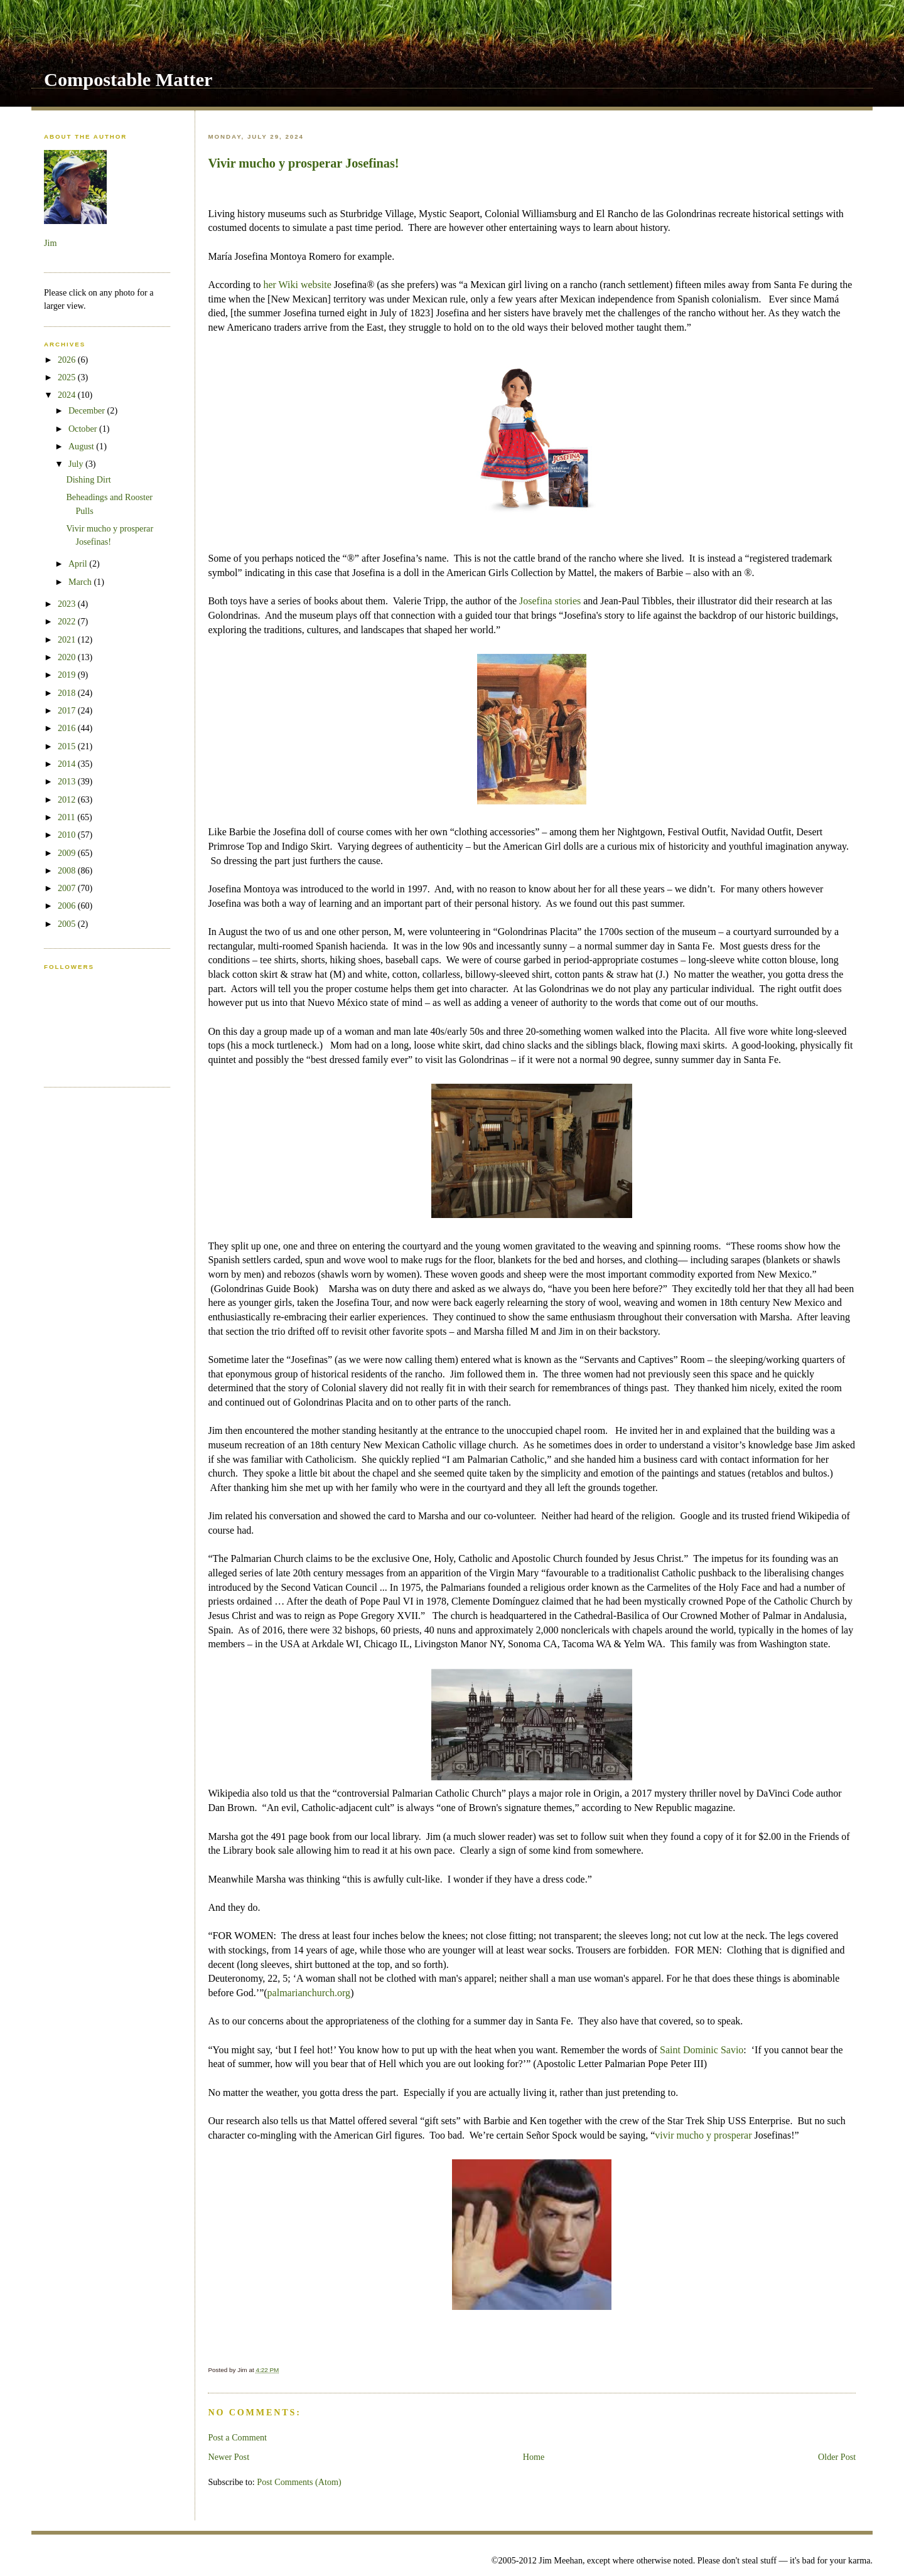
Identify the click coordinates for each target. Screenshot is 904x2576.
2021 (68, 639)
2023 (68, 604)
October (83, 429)
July (76, 464)
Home (534, 2457)
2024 (68, 395)
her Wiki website (297, 284)
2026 (68, 360)
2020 (68, 657)
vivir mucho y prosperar (704, 2135)
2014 (68, 764)
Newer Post (228, 2457)
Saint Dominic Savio (701, 2049)
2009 (68, 853)
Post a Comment (237, 2437)
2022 (68, 621)
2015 (68, 746)
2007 (68, 888)
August (82, 446)
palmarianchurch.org (309, 1992)
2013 (68, 781)
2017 (68, 710)
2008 (68, 870)
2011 (67, 817)
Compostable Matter (128, 79)
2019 (68, 675)
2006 (68, 906)
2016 (68, 728)
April (78, 563)
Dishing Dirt (88, 479)
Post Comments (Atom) (299, 2482)
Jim (50, 243)
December (87, 410)
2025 (68, 377)
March (81, 582)
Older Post (837, 2457)
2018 (68, 693)
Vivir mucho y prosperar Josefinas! (303, 163)
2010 (68, 835)
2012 (68, 799)
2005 (68, 924)
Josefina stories (550, 601)
